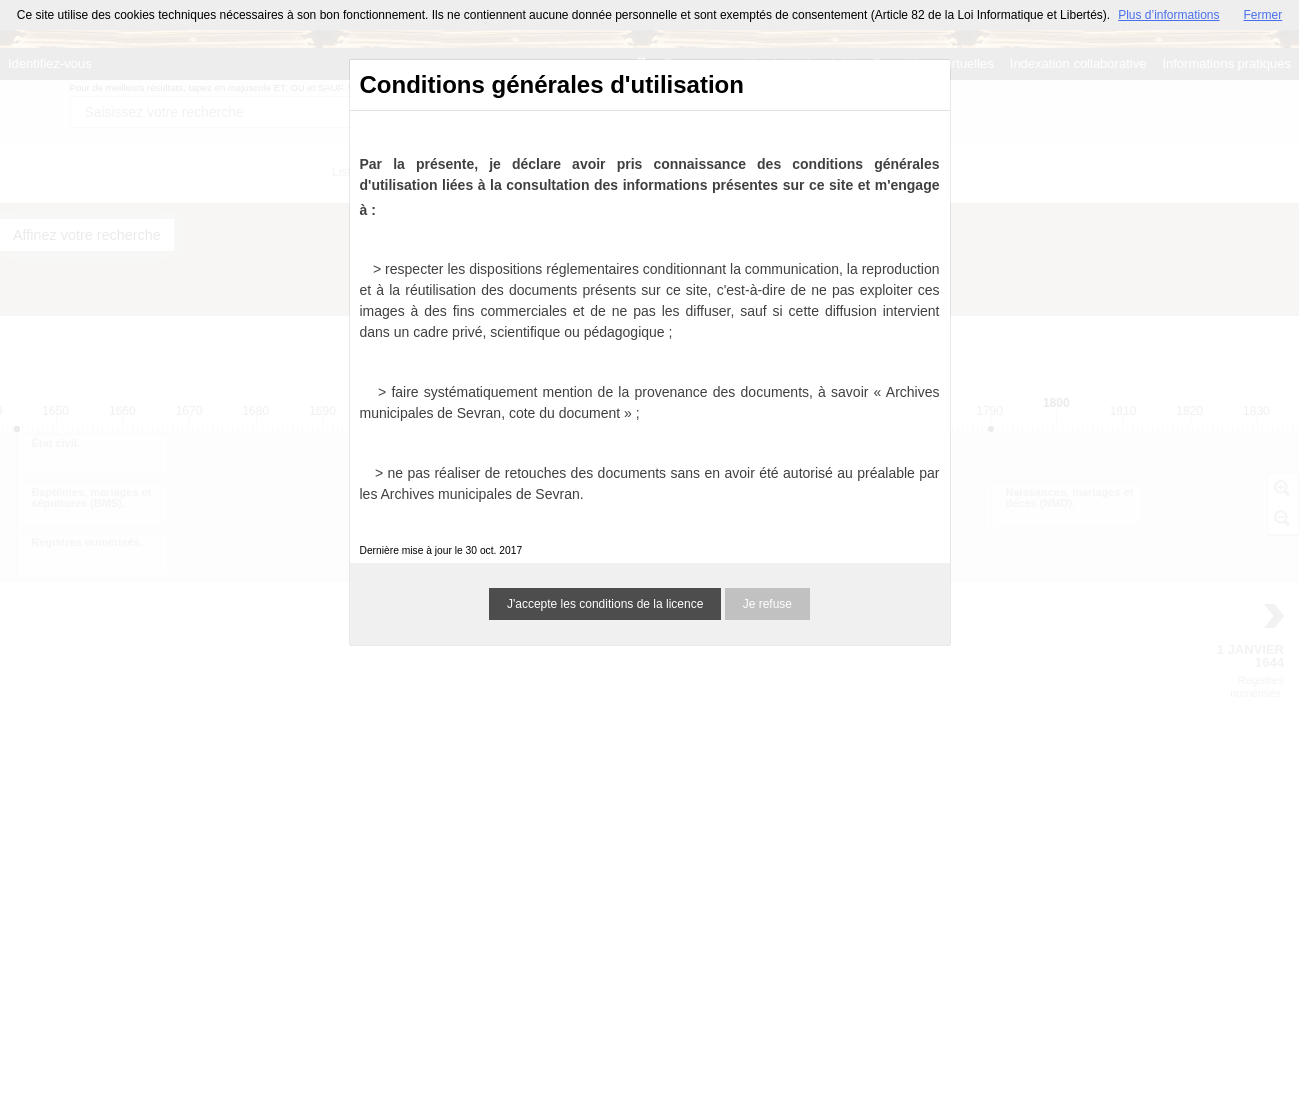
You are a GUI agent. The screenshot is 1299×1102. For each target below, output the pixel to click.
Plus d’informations (1168, 15)
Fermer (1263, 15)
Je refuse (767, 604)
